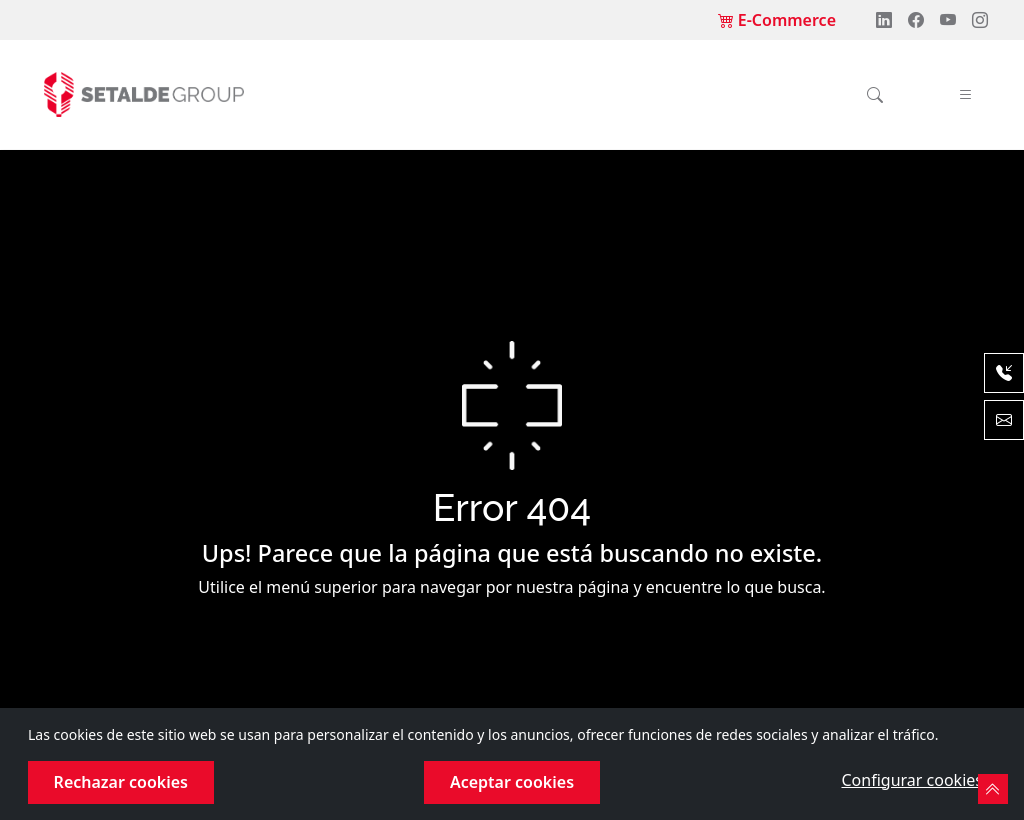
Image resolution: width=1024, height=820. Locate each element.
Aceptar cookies (512, 782)
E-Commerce (777, 20)
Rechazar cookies (121, 782)
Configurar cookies (911, 780)
